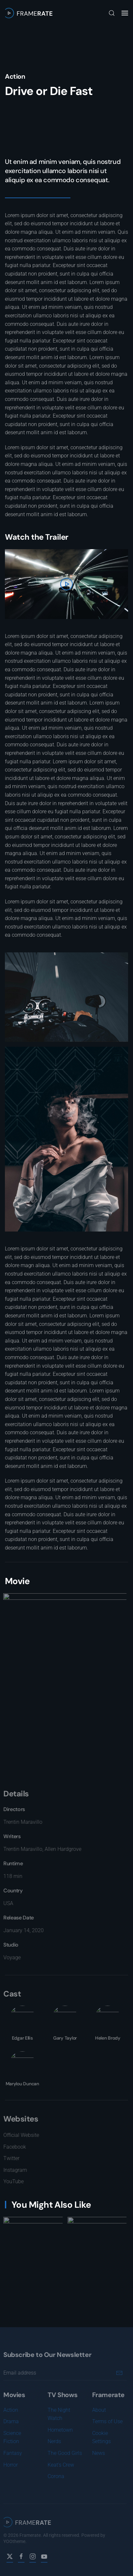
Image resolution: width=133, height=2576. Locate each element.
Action (15, 76)
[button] (111, 13)
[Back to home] (28, 13)
